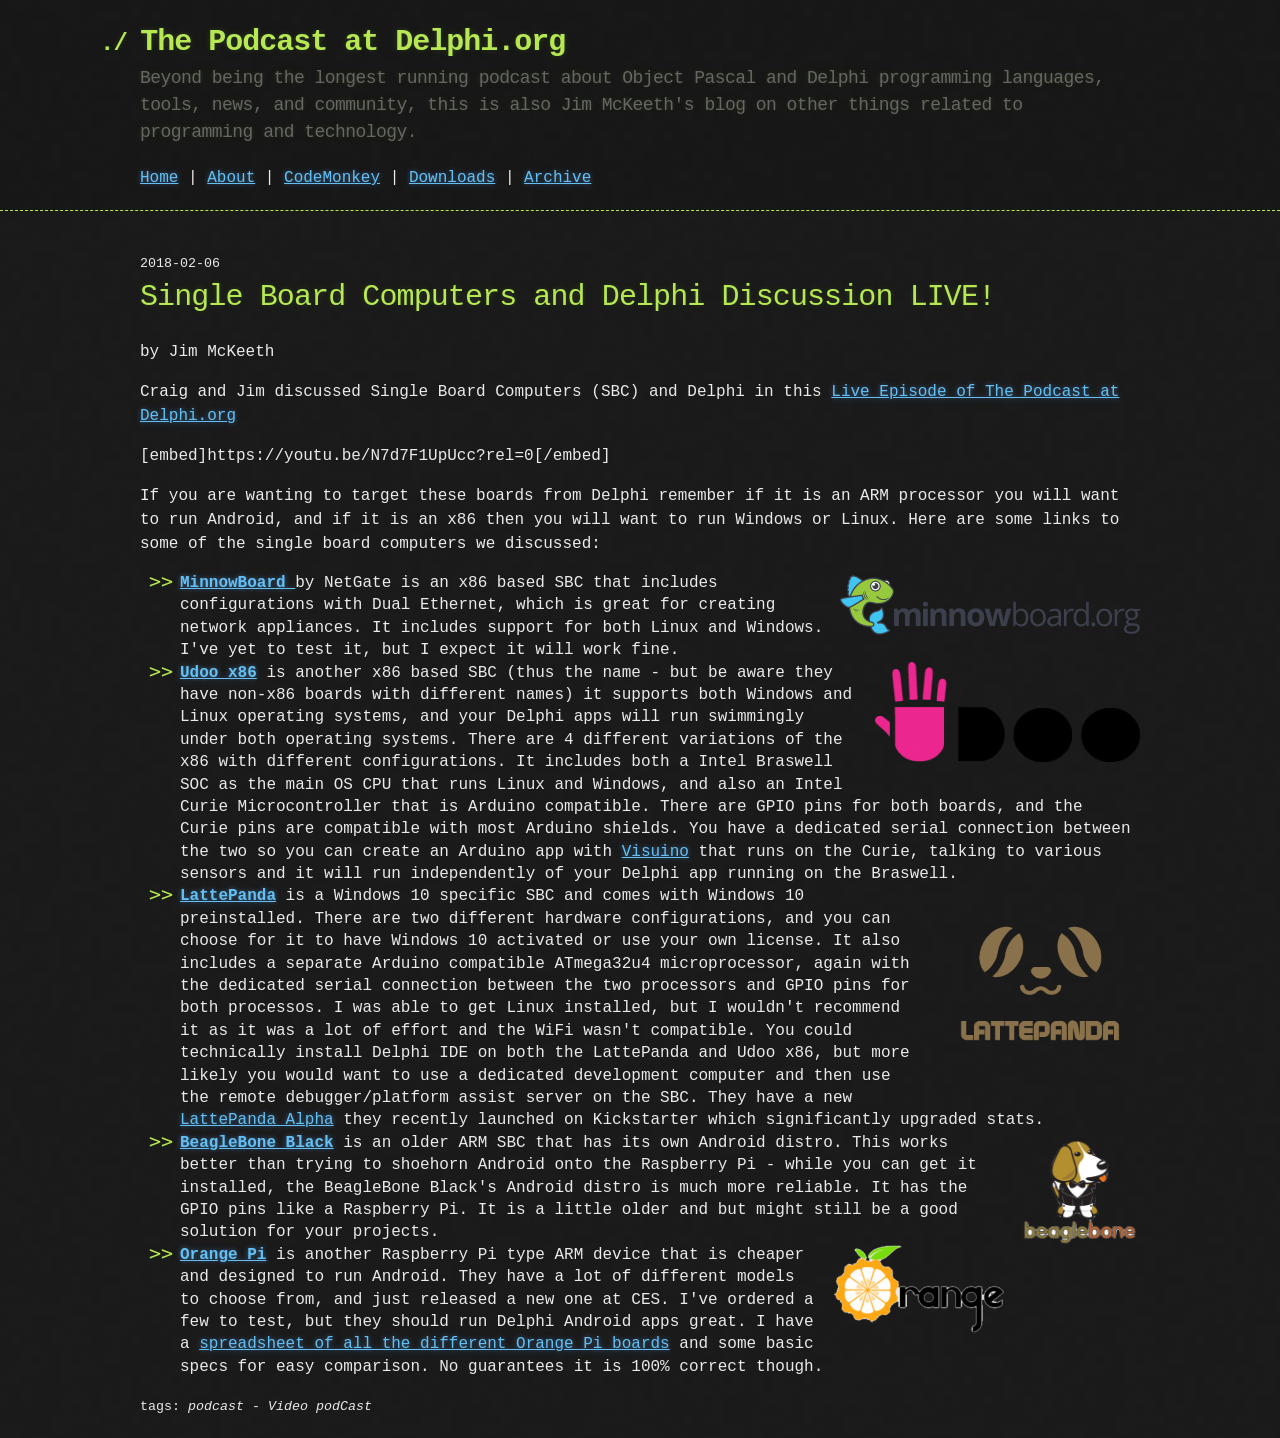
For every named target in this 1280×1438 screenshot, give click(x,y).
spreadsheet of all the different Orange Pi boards (434, 1344)
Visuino (616, 852)
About (231, 178)
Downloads (452, 178)
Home (159, 178)
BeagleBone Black (257, 1143)
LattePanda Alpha (257, 1120)
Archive (557, 178)
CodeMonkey (332, 178)
